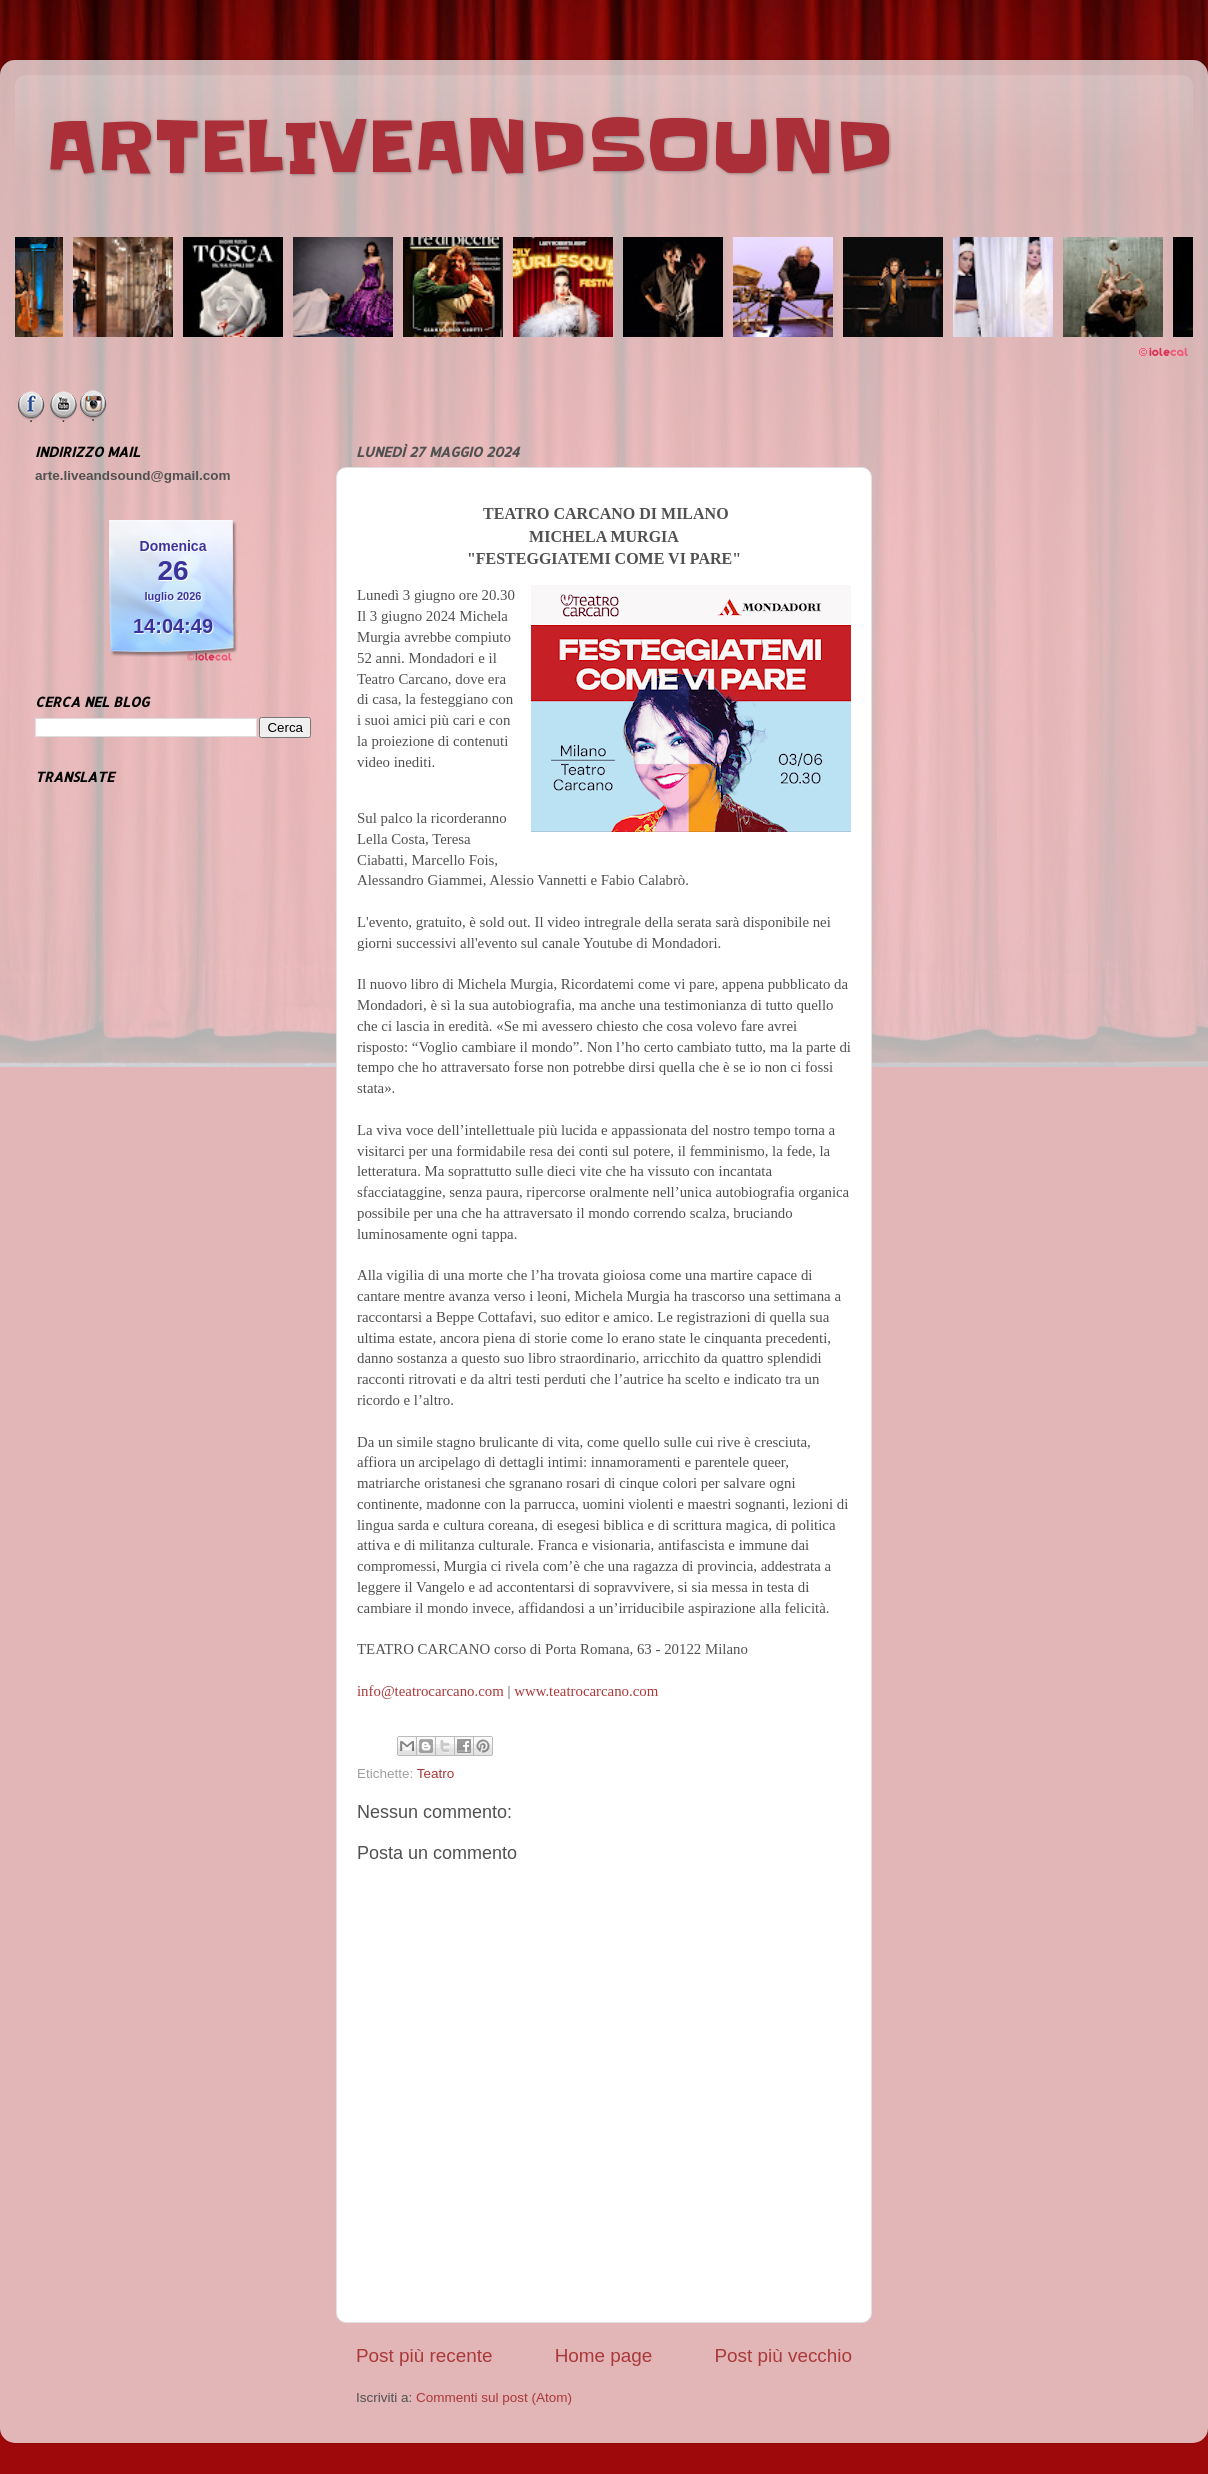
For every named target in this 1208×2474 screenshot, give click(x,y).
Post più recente (424, 2355)
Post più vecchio (783, 2355)
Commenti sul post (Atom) (494, 2397)
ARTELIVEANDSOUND (469, 147)
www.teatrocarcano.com (586, 1691)
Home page (604, 2355)
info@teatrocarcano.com (430, 1691)
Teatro (436, 1773)
